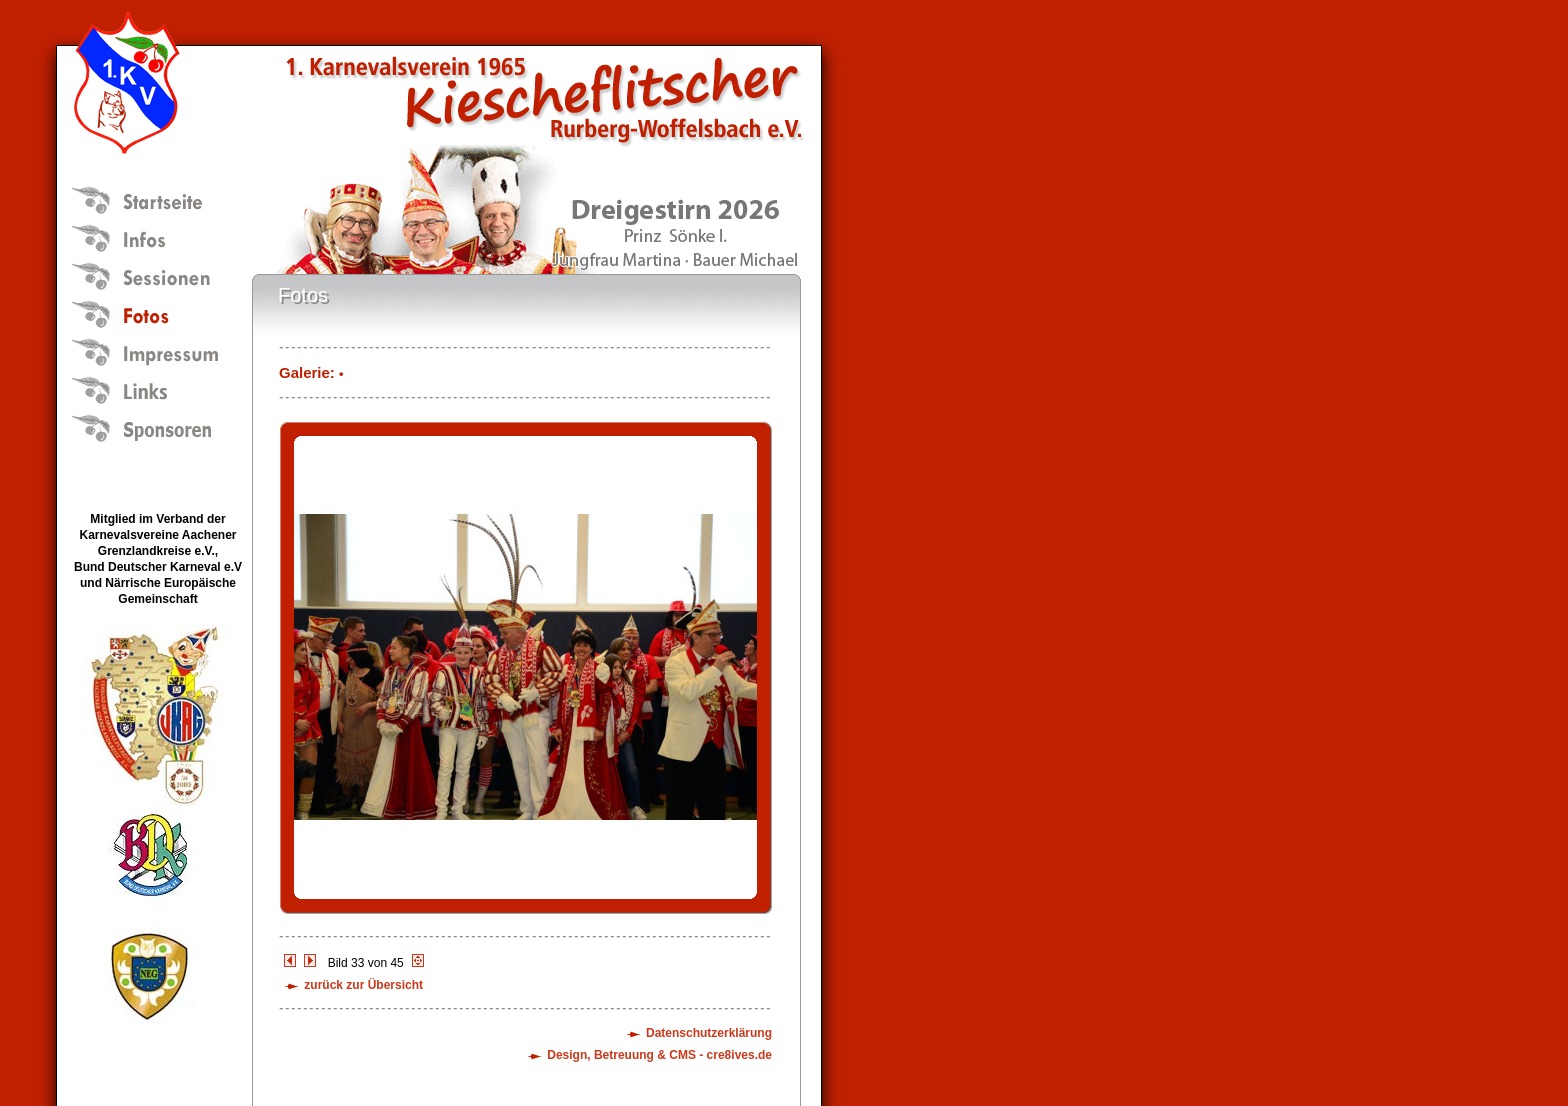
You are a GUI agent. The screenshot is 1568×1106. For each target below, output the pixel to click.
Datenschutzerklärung (709, 1033)
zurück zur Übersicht (363, 985)
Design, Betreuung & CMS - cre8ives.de (659, 1055)
